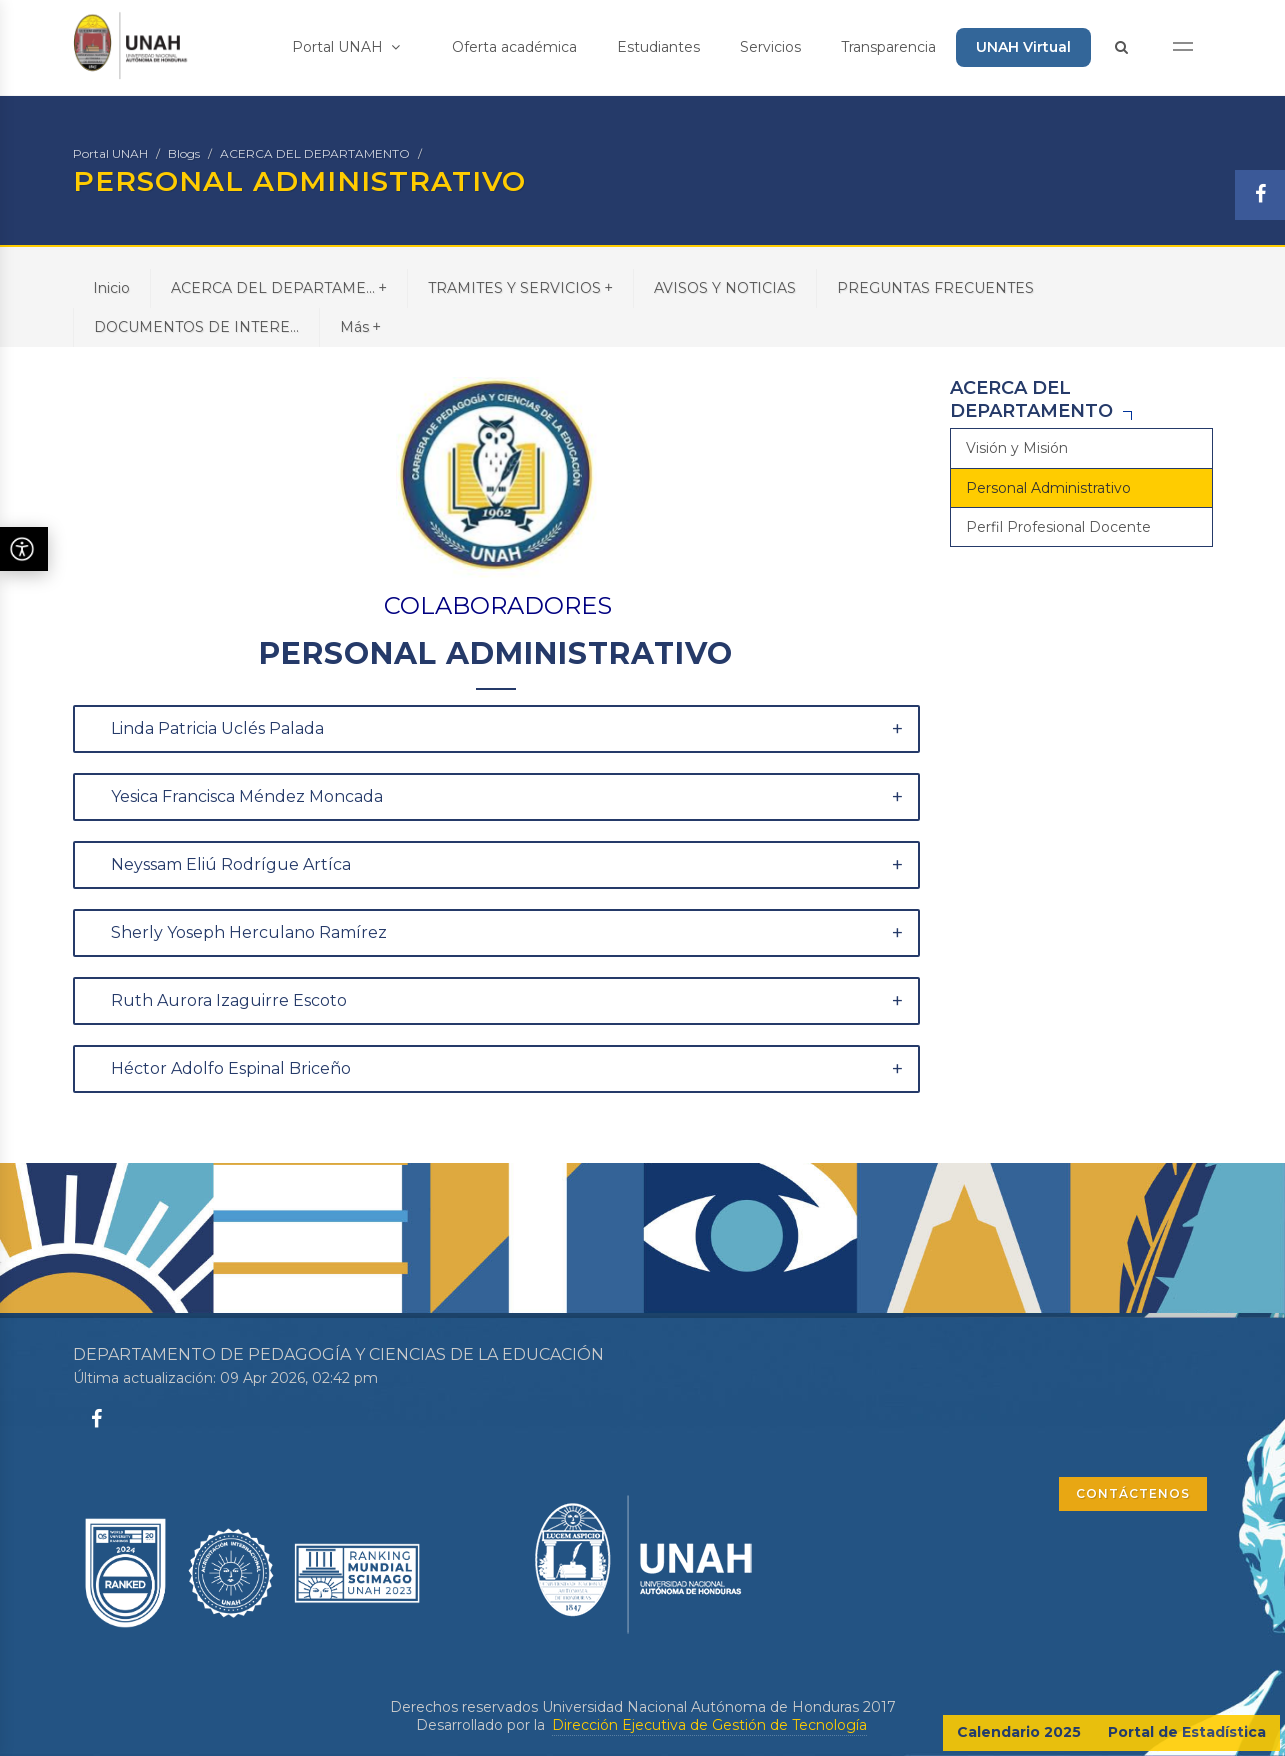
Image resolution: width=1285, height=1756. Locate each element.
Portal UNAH (346, 47)
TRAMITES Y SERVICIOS (520, 287)
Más (360, 326)
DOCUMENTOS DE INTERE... (196, 327)
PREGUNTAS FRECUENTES (935, 288)
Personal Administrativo (1048, 488)
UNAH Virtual (1023, 47)
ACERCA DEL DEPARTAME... (279, 287)
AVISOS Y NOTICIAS (725, 288)
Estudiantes (658, 47)
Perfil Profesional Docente (1058, 527)
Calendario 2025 (1019, 1732)
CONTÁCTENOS (1133, 1493)
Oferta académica (514, 47)
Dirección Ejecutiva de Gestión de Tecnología (709, 1725)
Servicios (770, 47)
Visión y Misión (1017, 448)
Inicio (111, 288)
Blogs (184, 153)
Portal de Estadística (1187, 1732)
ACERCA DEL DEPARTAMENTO (315, 153)
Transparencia (888, 47)
